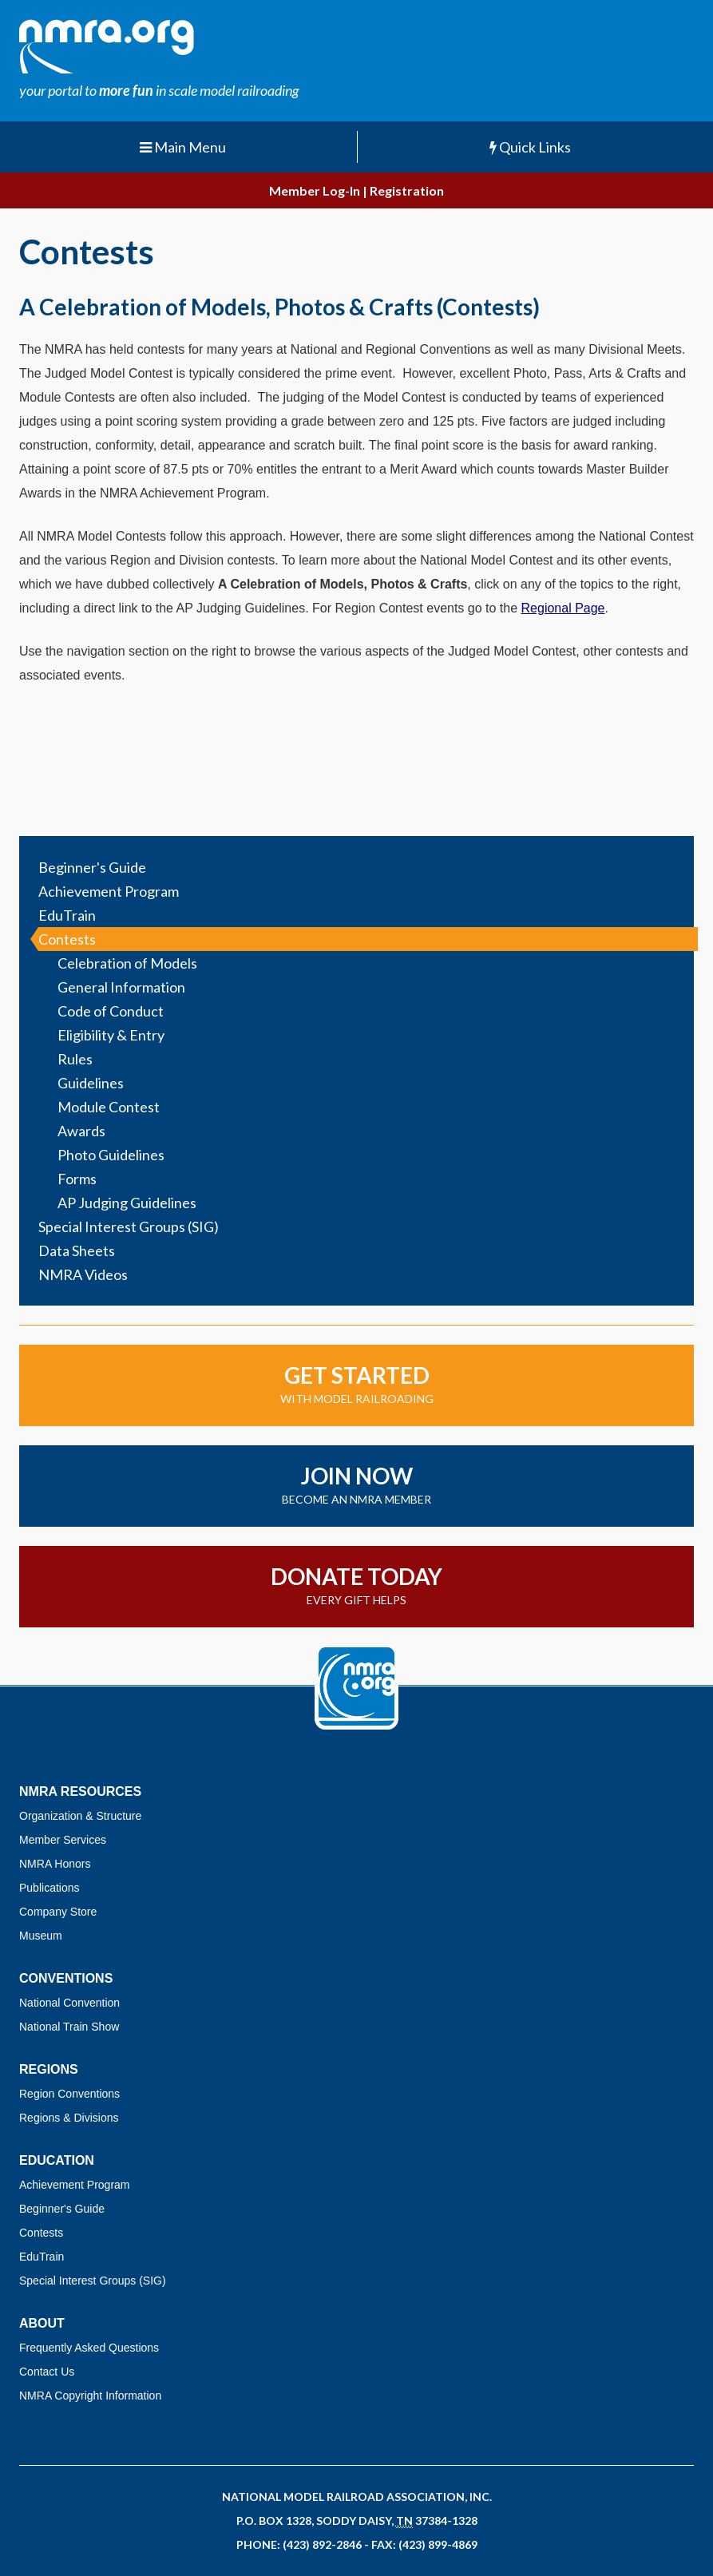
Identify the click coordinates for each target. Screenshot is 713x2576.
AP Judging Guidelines (126, 1202)
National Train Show (69, 2026)
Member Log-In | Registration (356, 190)
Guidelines (90, 1083)
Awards (81, 1130)
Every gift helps (356, 1585)
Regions (48, 2069)
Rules (75, 1059)
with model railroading (356, 1383)
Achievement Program (108, 891)
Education (56, 2160)
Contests (67, 939)
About (42, 2323)
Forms (77, 1178)
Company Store (58, 1911)
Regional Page (563, 608)
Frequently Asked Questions (89, 2347)
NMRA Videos (83, 1274)
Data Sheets (76, 1250)
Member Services (62, 1839)
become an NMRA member (356, 1484)
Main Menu (183, 147)
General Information (121, 987)
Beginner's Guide (92, 867)
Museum (40, 1935)
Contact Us (46, 2371)
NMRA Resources (80, 1791)
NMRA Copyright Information (90, 2395)
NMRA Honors (54, 1863)
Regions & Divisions (69, 2117)
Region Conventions (69, 2093)
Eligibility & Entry (110, 1035)
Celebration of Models (127, 963)
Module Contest (108, 1107)
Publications (49, 1887)
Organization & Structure (80, 1815)
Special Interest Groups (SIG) (128, 1226)
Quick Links (530, 147)
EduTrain (67, 915)
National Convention (69, 2002)
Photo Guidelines (110, 1154)
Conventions (66, 1978)
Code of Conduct (110, 1011)
